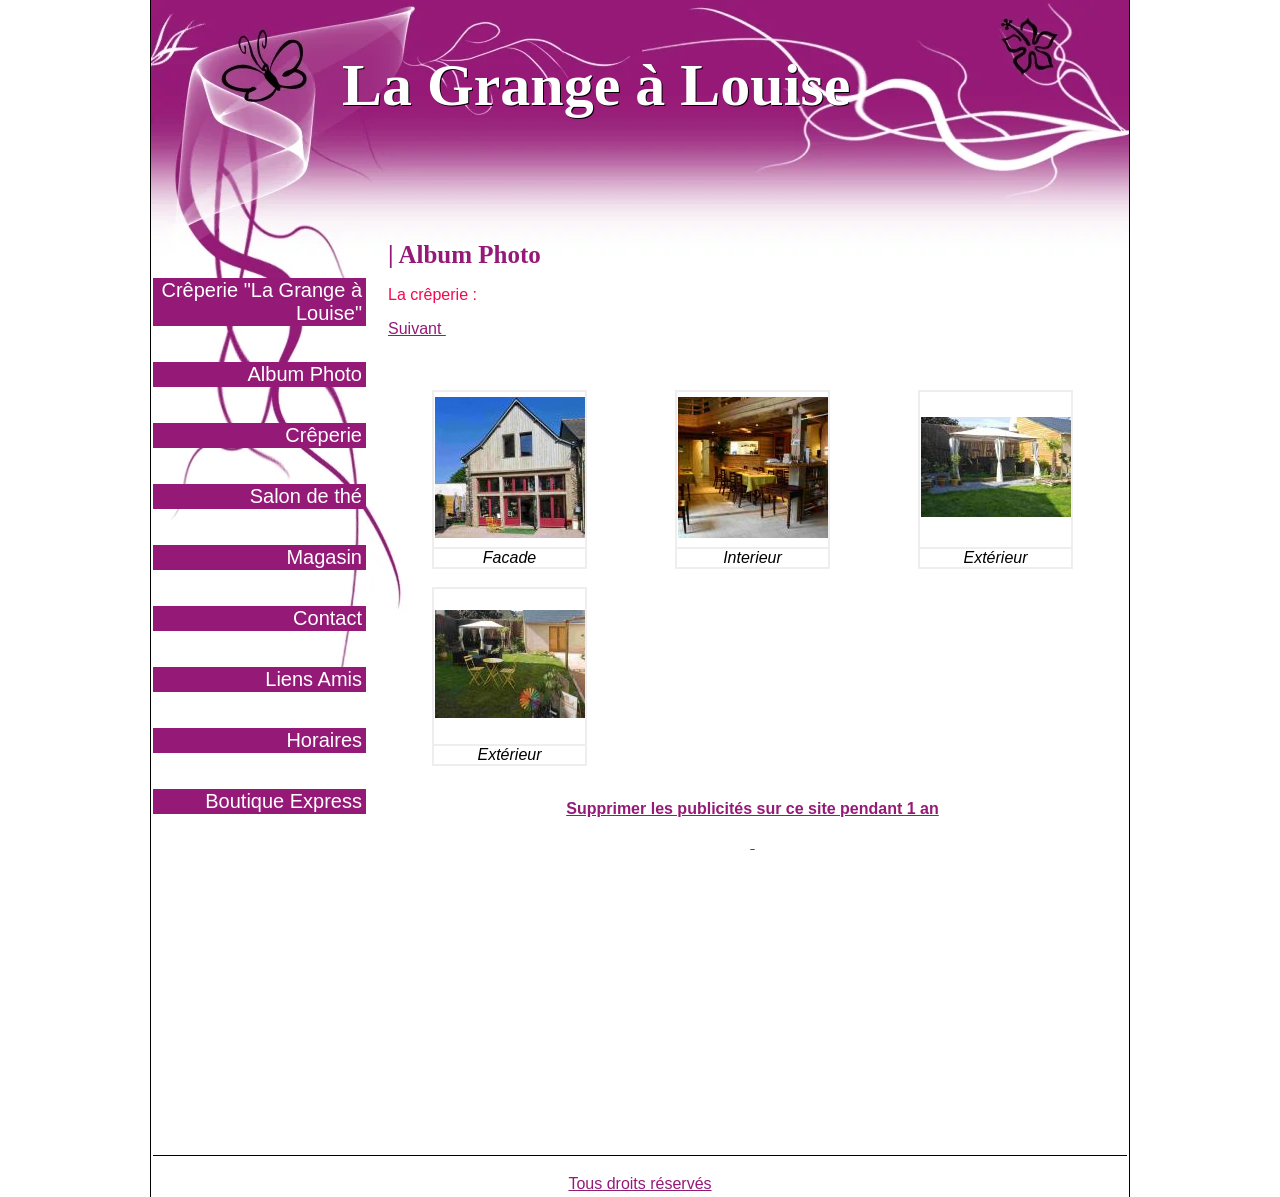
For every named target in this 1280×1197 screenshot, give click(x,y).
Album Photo (304, 374)
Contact (327, 618)
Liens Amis (313, 679)
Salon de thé (306, 496)
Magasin (324, 557)
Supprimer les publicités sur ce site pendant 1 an (752, 808)
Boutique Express (283, 801)
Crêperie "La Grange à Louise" (261, 301)
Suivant (417, 328)
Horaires (324, 740)
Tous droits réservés (639, 1183)
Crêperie (323, 435)
